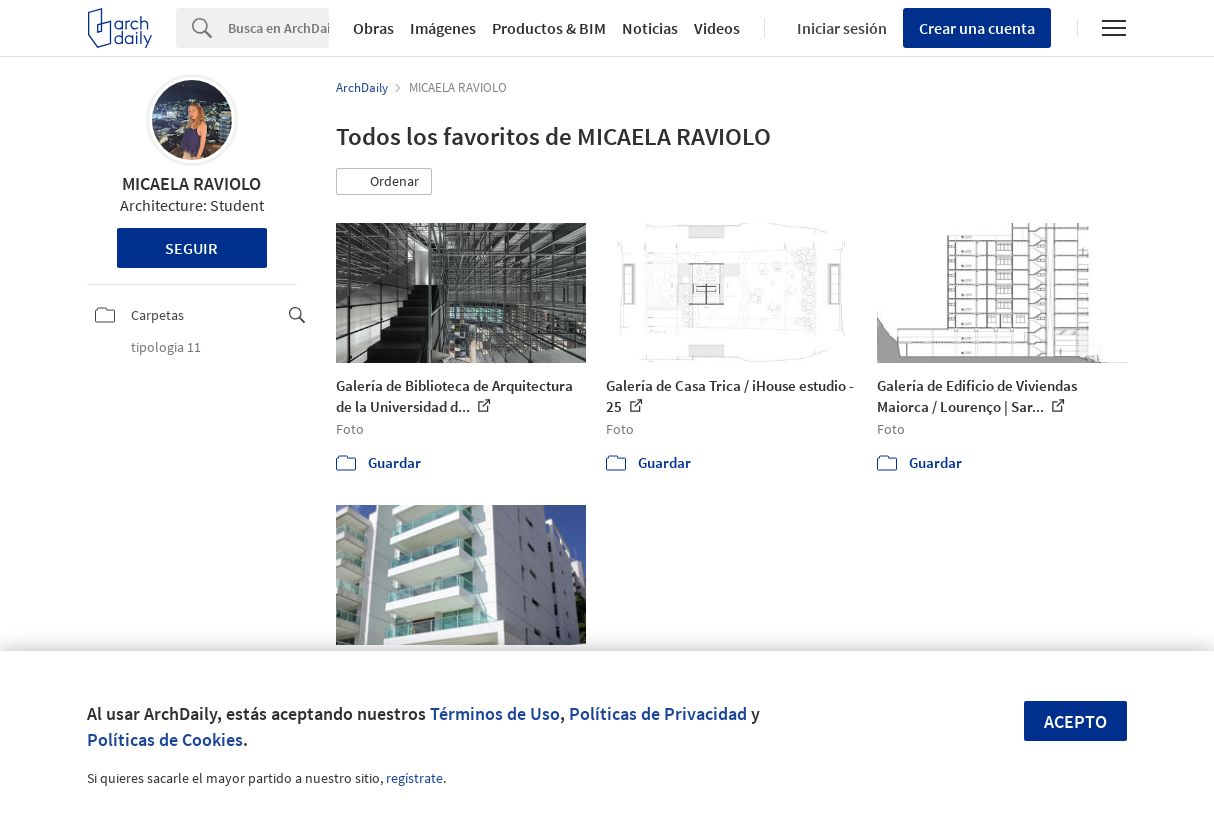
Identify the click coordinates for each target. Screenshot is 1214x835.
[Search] (278, 28)
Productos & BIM (549, 28)
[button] (384, 182)
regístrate (414, 778)
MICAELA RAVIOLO (191, 183)
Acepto (1075, 721)
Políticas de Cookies (165, 739)
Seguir (191, 248)
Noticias (650, 28)
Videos (717, 28)
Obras (373, 28)
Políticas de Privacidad (658, 713)
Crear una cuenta (977, 28)
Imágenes (443, 28)
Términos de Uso (495, 713)
